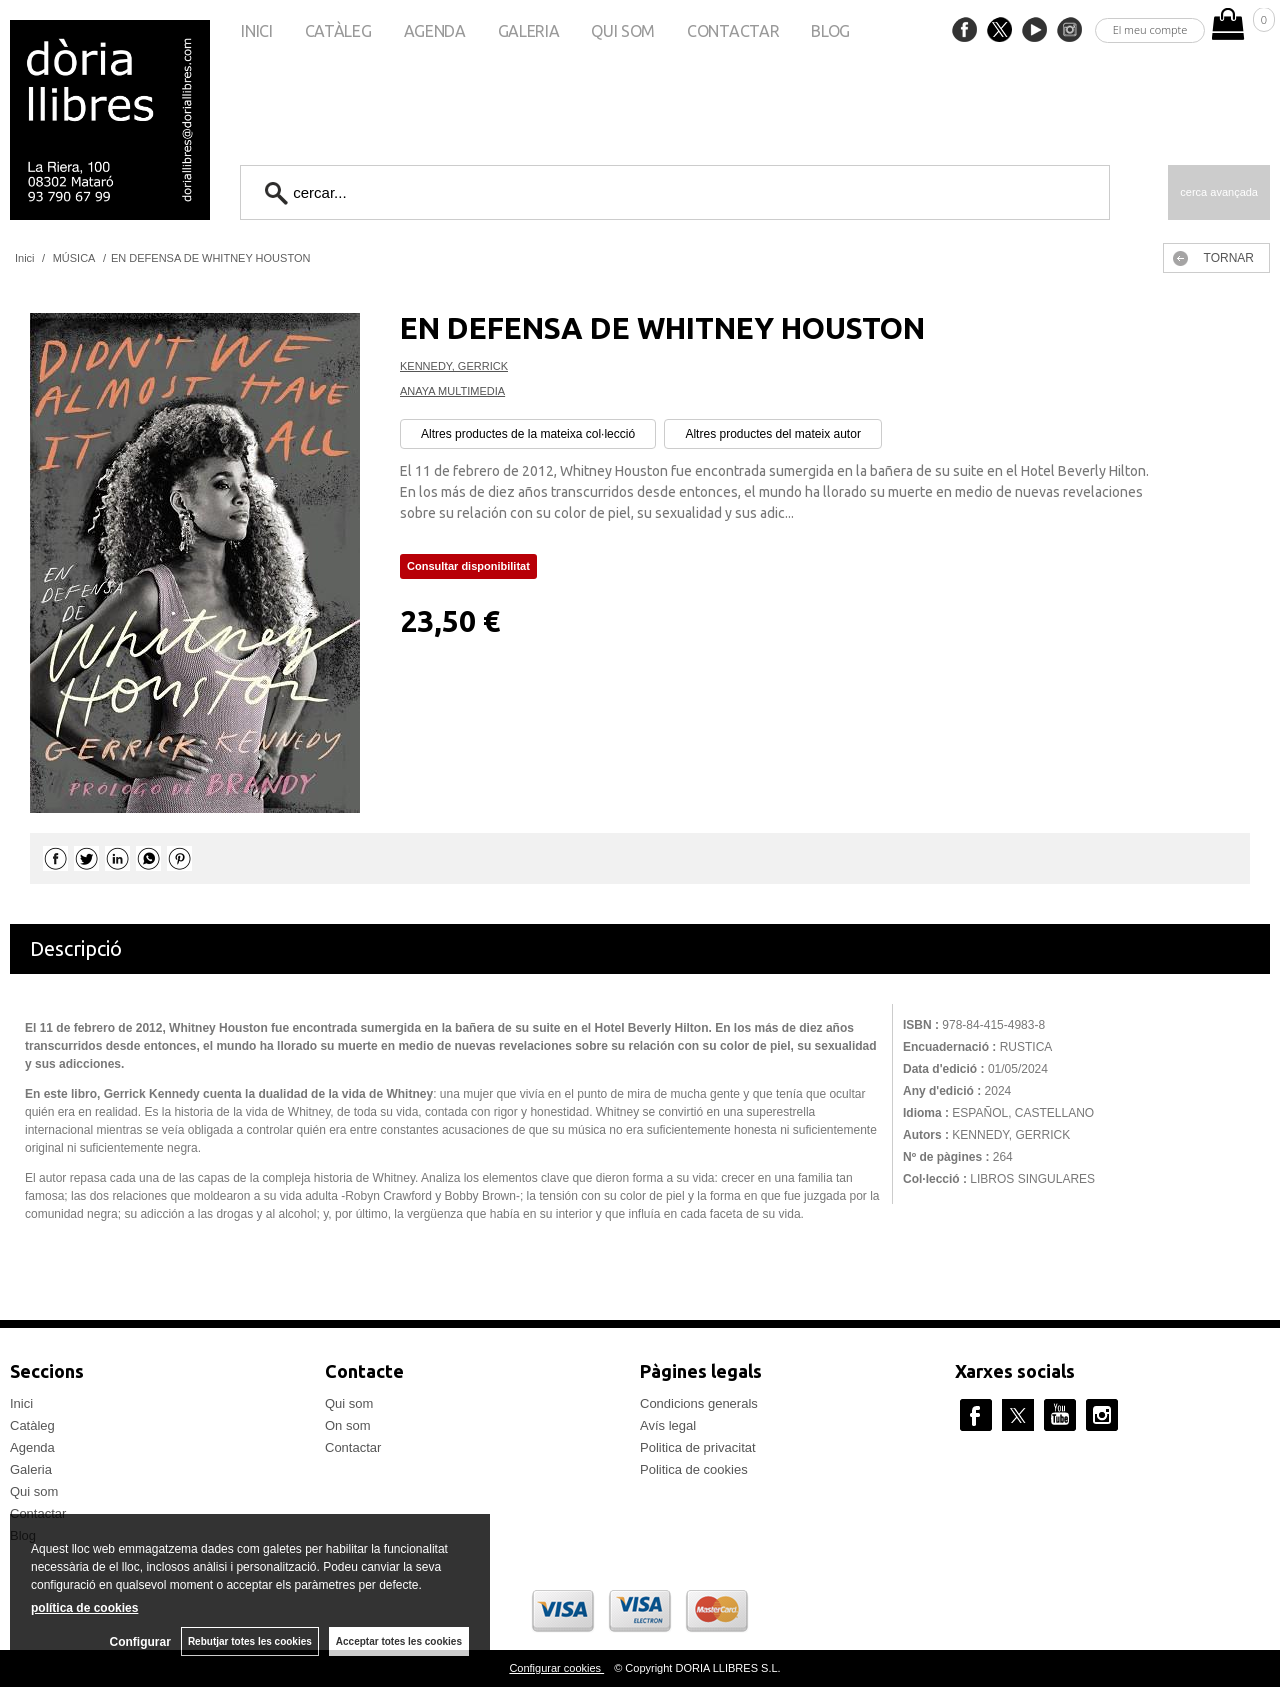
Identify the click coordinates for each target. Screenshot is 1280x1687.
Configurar (140, 1642)
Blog (830, 31)
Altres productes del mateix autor (772, 434)
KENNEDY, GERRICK (454, 366)
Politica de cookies (694, 1469)
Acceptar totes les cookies (399, 1641)
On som (348, 1425)
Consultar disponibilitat (468, 566)
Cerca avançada (1219, 192)
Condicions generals (699, 1403)
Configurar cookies (556, 1668)
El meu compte (1150, 29)
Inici (256, 31)
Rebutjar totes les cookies (250, 1641)
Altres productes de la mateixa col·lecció (528, 434)
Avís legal (668, 1425)
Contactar (733, 31)
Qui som (623, 31)
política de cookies (84, 1608)
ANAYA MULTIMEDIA (452, 391)
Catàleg (338, 31)
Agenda (435, 31)
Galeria (529, 31)
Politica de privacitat (698, 1447)
